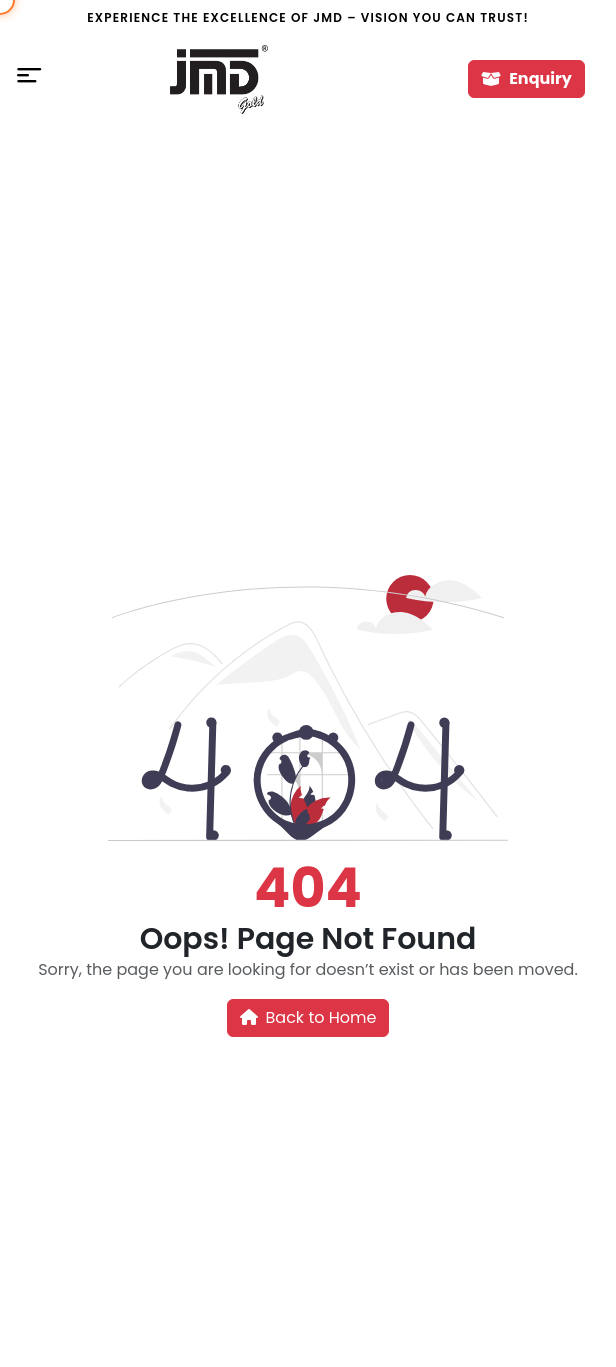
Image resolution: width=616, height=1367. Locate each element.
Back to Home (308, 1017)
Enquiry (526, 78)
